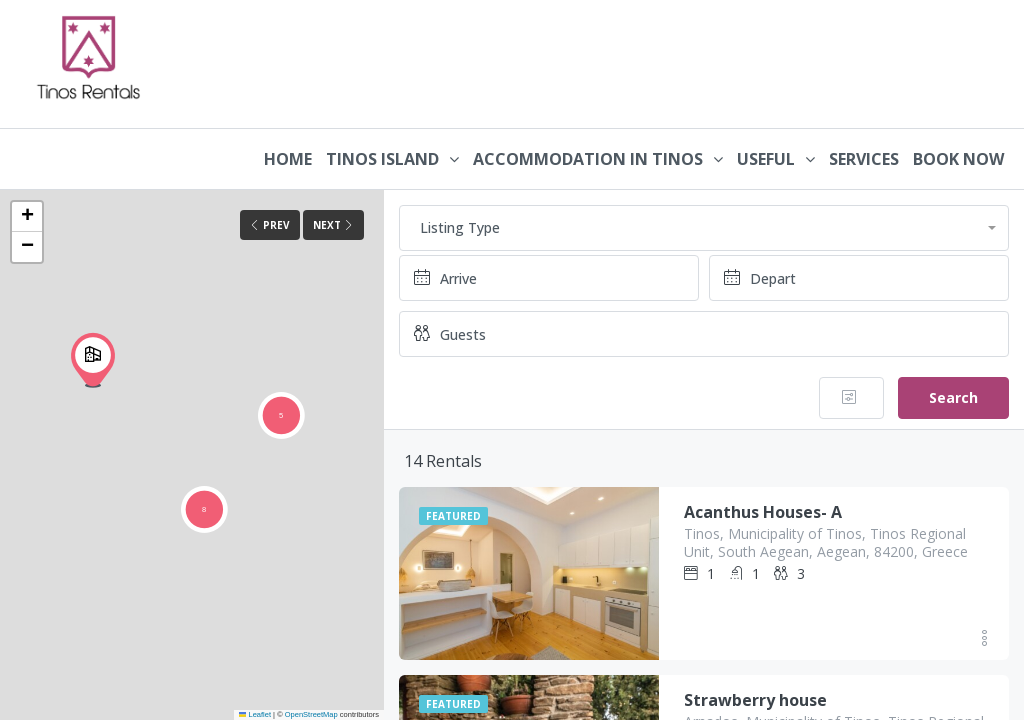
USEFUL (766, 159)
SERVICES (864, 159)
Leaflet (255, 714)
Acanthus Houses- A (763, 512)
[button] (93, 360)
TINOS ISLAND (382, 159)
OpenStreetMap (311, 714)
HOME (288, 159)
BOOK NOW (958, 159)
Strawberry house (755, 700)
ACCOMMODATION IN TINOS (588, 159)
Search (953, 397)
